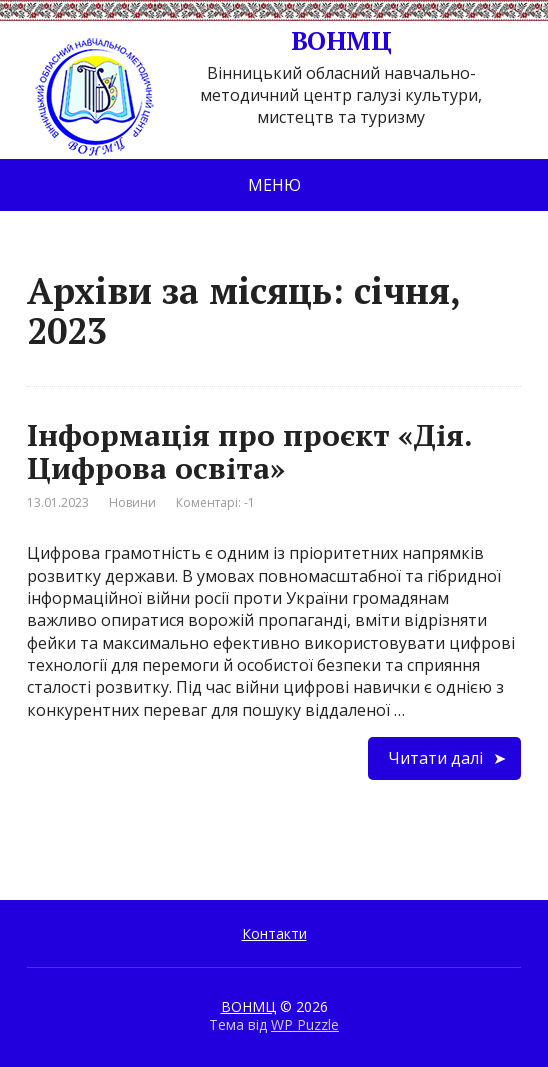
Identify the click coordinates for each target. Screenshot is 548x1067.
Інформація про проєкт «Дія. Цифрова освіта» (249, 451)
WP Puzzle (305, 1024)
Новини (132, 502)
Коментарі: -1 (215, 502)
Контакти (274, 933)
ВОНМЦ (209, 41)
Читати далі (435, 758)
